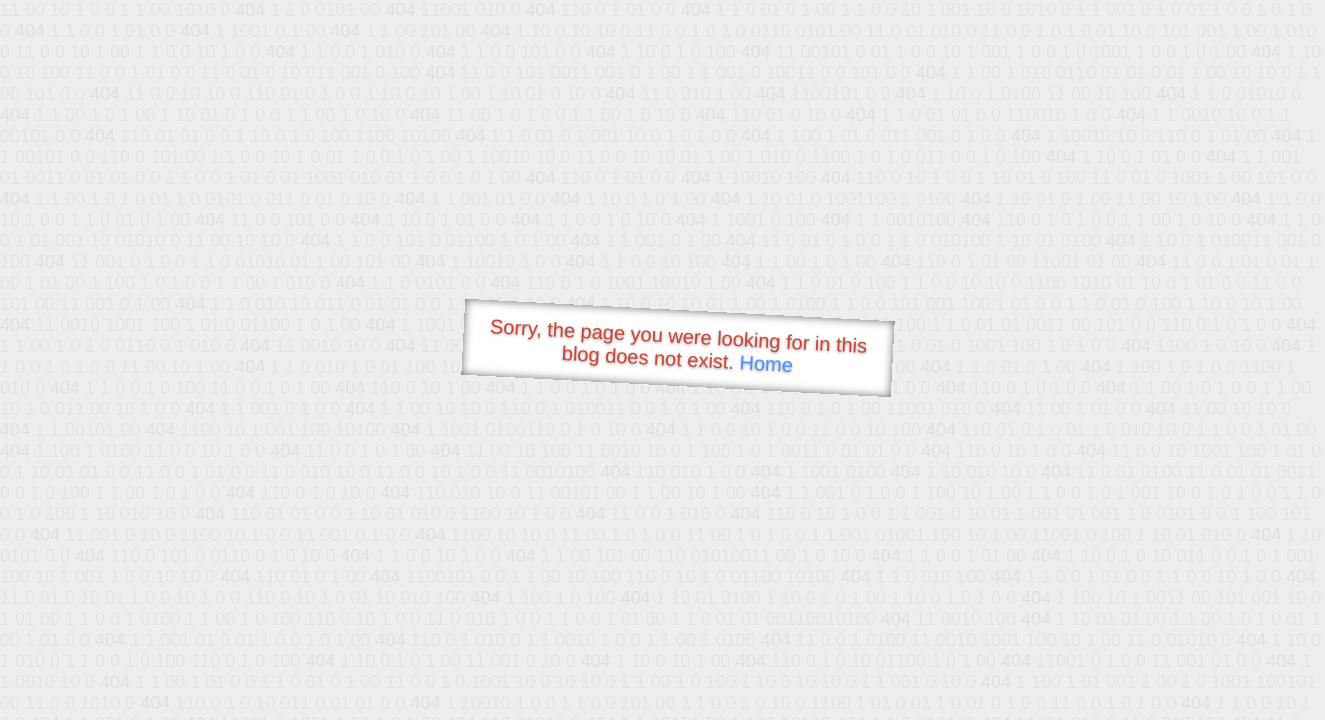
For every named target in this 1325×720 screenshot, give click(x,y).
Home (766, 363)
